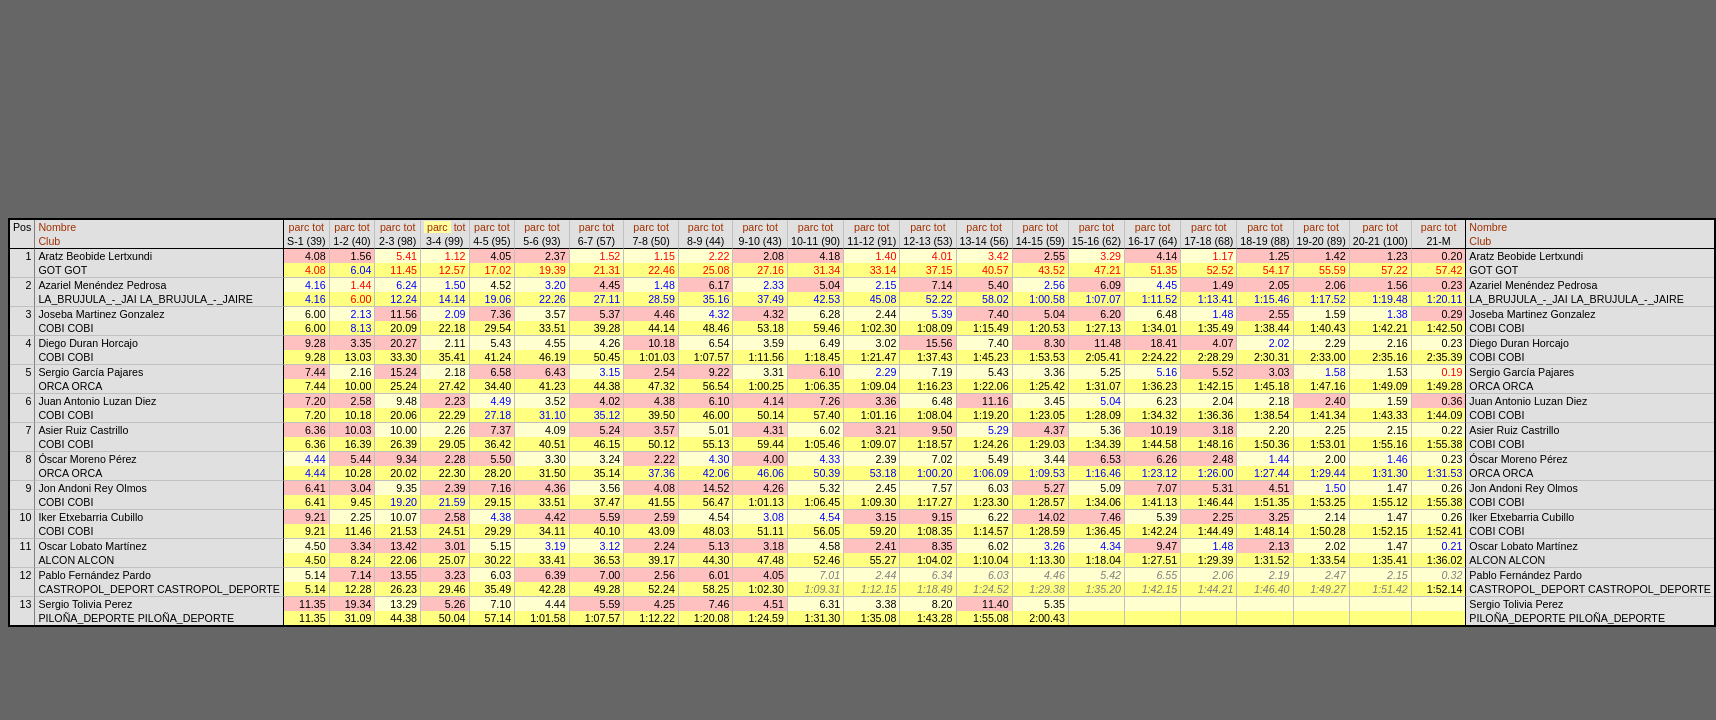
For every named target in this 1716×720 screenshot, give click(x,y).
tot (318, 227)
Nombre (57, 227)
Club (49, 241)
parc (299, 227)
